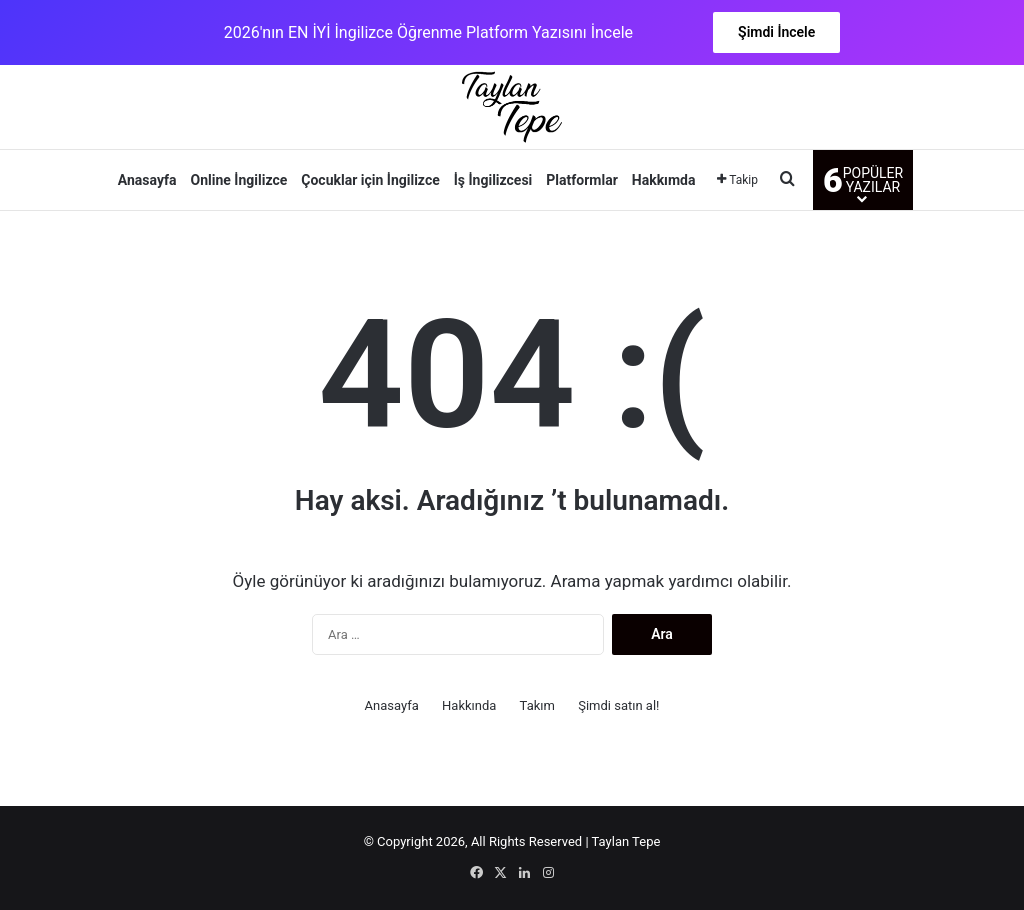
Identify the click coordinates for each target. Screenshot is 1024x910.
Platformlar (581, 180)
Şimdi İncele (776, 32)
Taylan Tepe (626, 841)
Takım (537, 705)
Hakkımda (664, 180)
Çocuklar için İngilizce (370, 180)
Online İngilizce (239, 180)
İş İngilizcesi (493, 180)
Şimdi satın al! (618, 705)
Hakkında (469, 705)
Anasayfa (147, 180)
